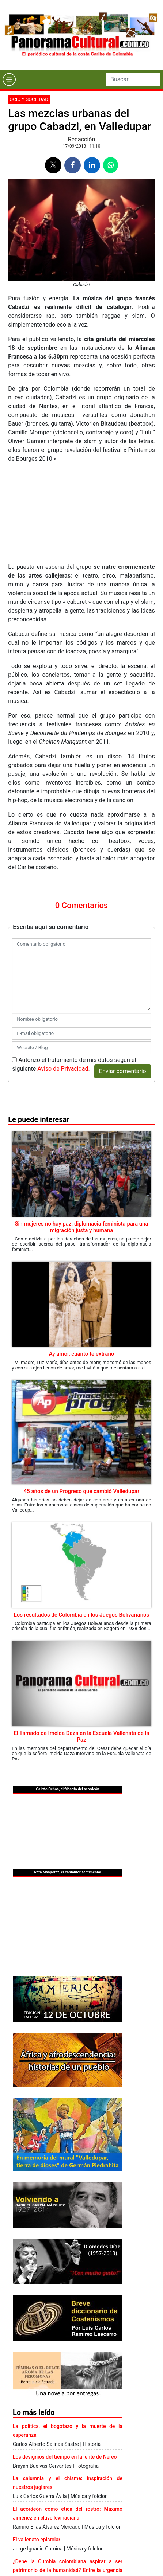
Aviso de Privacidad (62, 1068)
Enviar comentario (122, 1071)
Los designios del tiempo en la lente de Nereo (65, 2457)
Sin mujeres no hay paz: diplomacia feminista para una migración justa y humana (81, 1227)
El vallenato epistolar (36, 2539)
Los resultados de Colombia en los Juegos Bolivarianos (81, 1614)
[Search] (133, 79)
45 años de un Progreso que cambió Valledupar (81, 1491)
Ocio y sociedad (29, 99)
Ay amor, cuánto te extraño (81, 1353)
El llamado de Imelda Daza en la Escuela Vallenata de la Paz (81, 1736)
